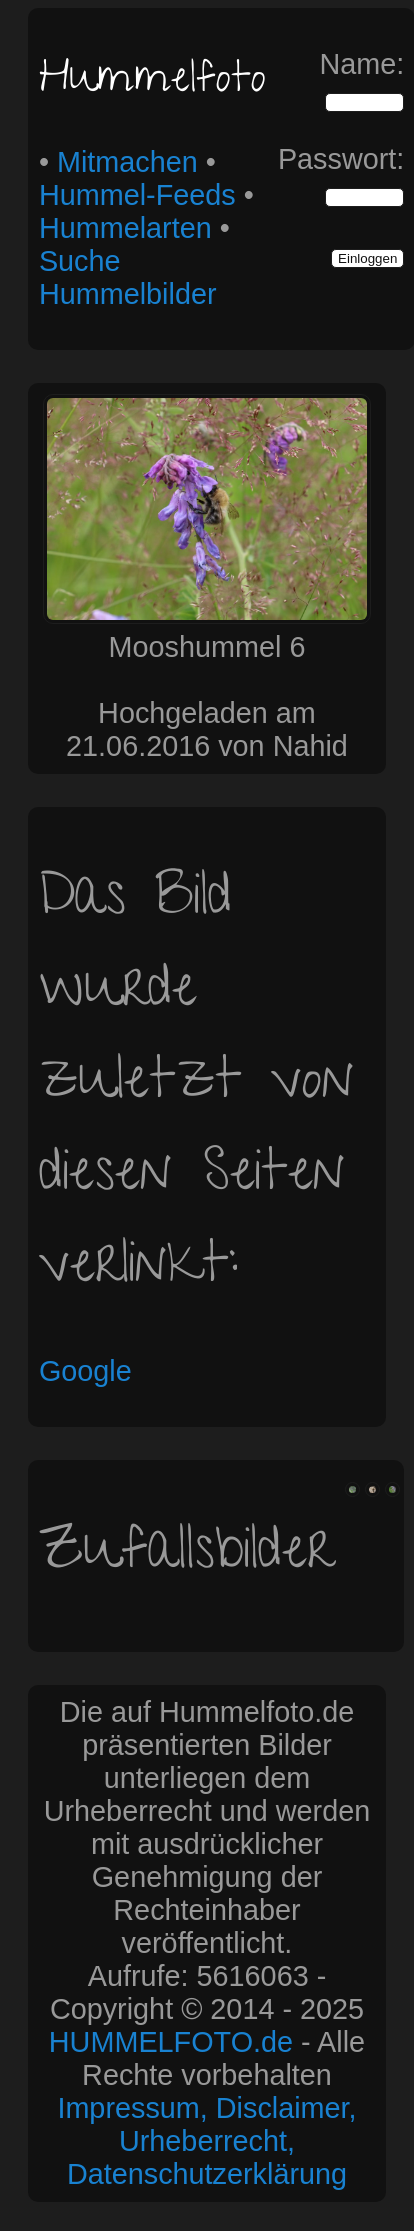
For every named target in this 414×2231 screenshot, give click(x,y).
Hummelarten (125, 228)
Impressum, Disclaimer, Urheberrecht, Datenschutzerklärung (206, 2141)
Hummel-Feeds (137, 195)
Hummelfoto (152, 82)
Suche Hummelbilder (128, 277)
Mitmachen (127, 162)
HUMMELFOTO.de (171, 2042)
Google (85, 1371)
